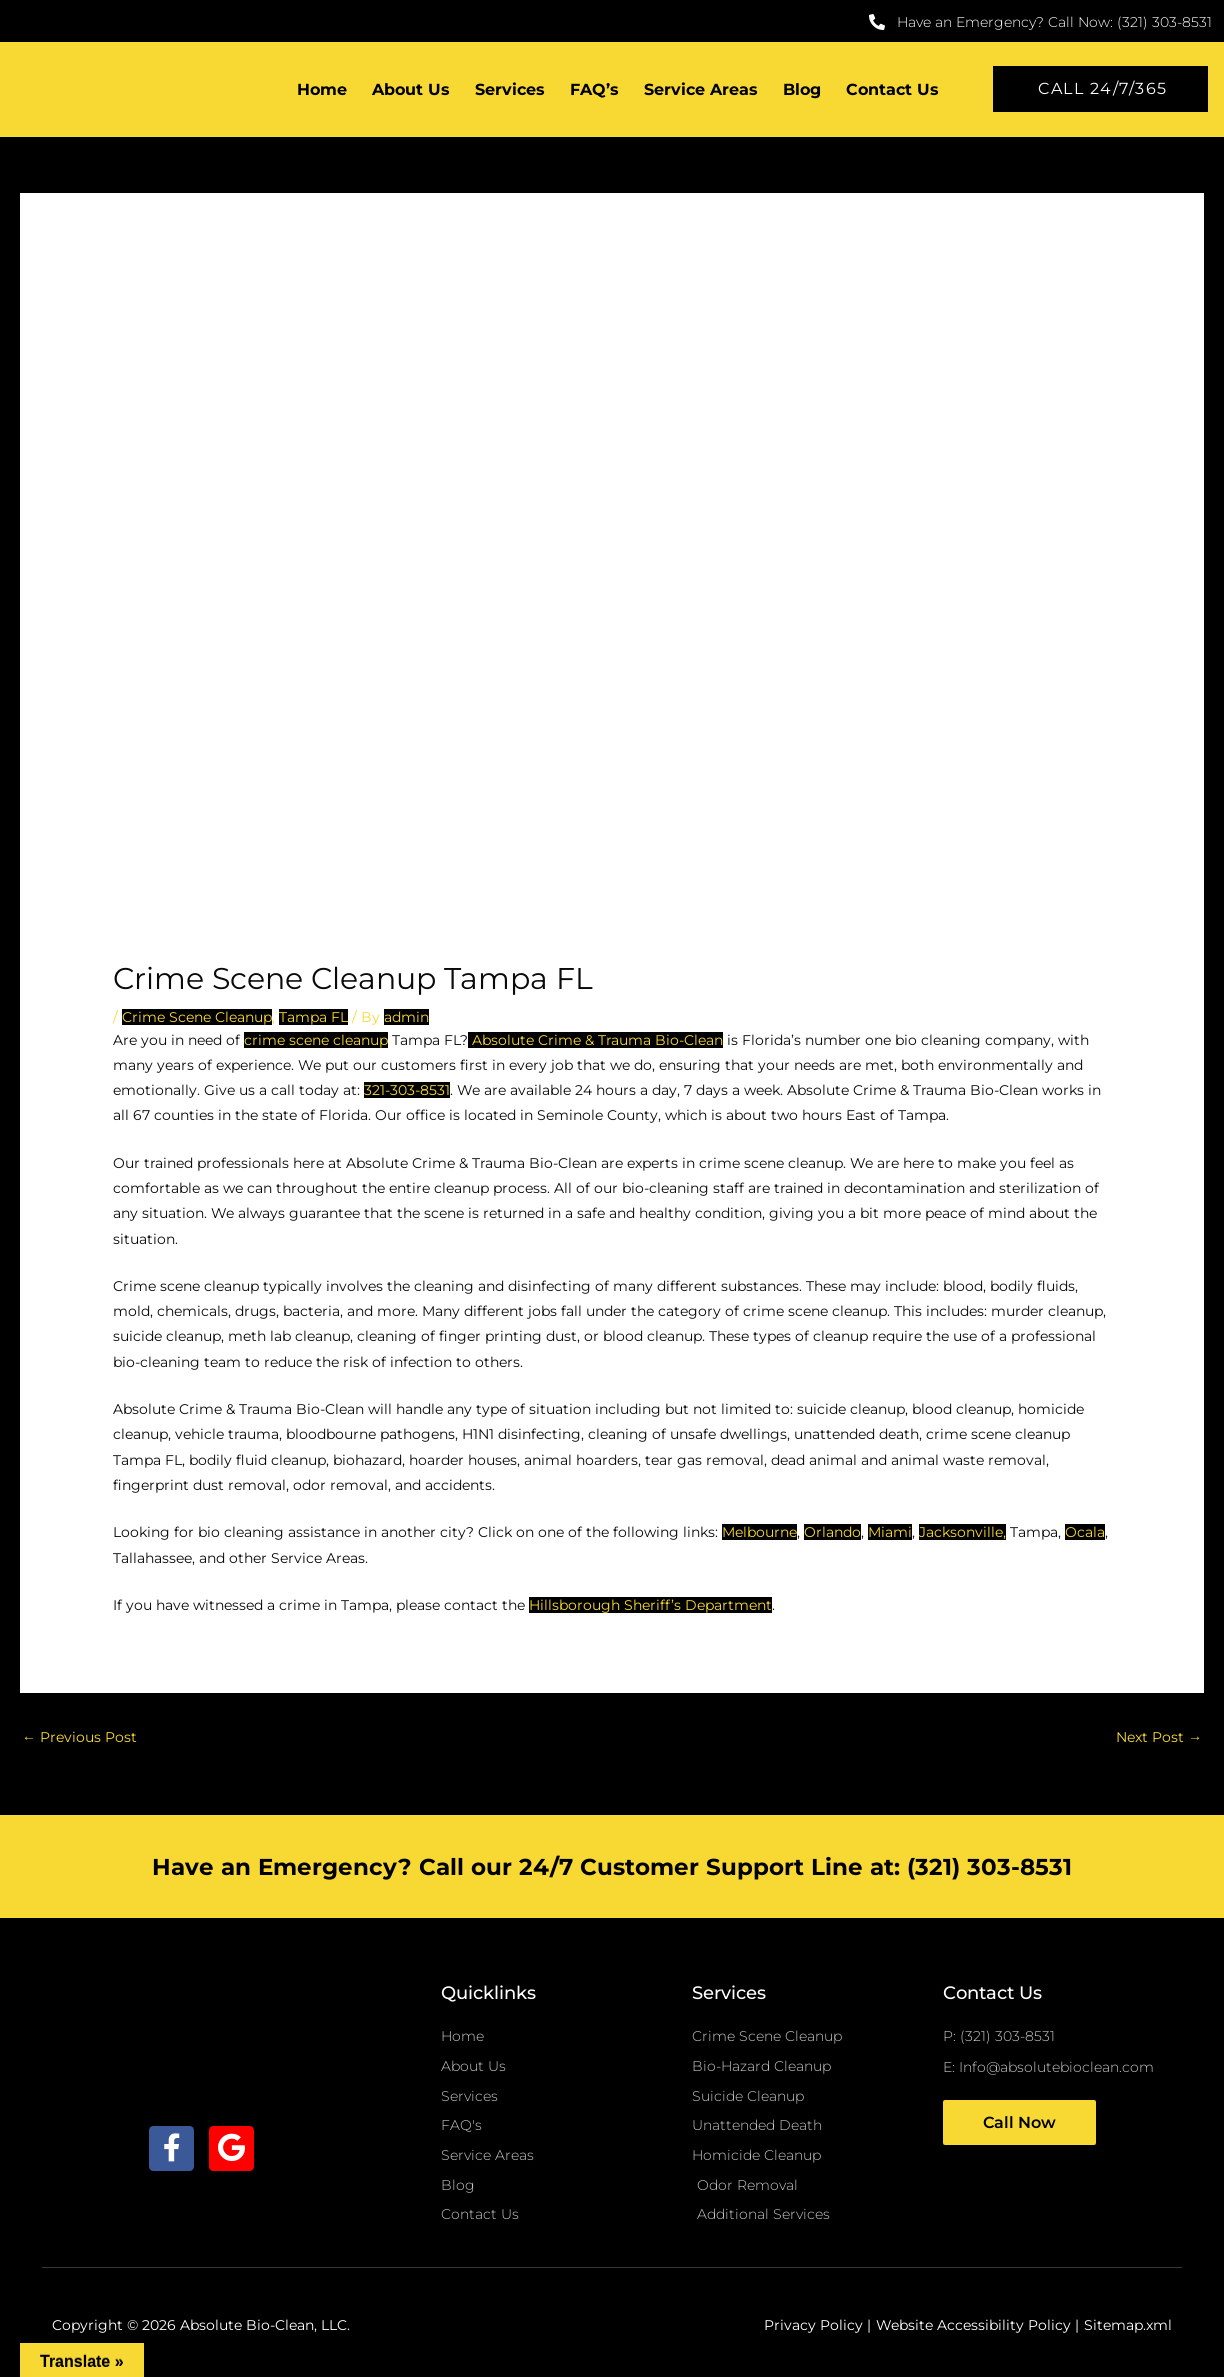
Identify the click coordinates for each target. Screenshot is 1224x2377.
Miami (890, 1532)
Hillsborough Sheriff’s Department (650, 1605)
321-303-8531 (407, 1090)
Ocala (1085, 1532)
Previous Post (79, 1737)
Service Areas (701, 90)
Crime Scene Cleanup (197, 1018)
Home (322, 90)
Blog (802, 90)
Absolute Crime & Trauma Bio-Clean (595, 1040)
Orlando (832, 1532)
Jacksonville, (962, 1532)
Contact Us (892, 90)
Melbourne (759, 1532)
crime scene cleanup (316, 1040)
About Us (411, 90)
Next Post (1159, 1737)
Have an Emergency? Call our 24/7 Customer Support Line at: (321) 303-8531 (612, 1867)
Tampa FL (313, 1018)
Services (510, 90)
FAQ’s (594, 90)
